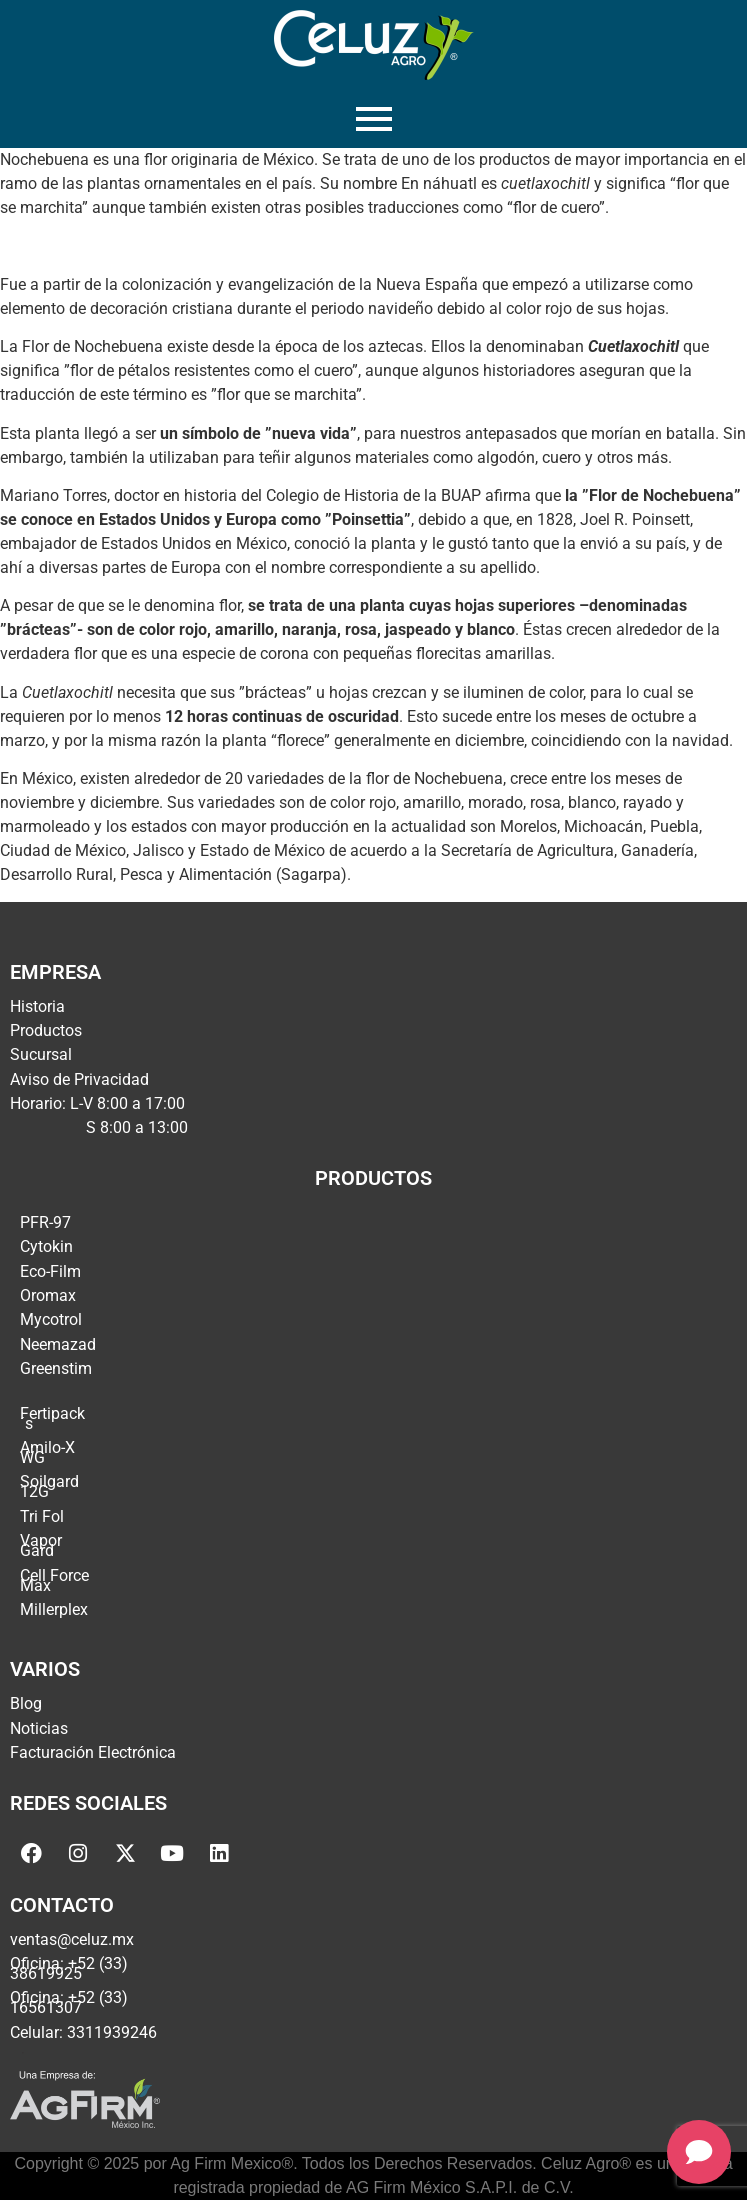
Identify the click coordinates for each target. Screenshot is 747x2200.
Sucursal (41, 1054)
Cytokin (46, 1246)
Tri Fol (42, 1516)
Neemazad (58, 1344)
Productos (46, 1030)
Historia (37, 1006)
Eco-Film (50, 1271)
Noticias (39, 1728)
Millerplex (54, 1609)
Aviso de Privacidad (79, 1079)
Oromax (48, 1295)
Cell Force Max (54, 1580)
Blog (26, 1703)
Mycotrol (51, 1319)
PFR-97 (45, 1222)
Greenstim (56, 1368)
